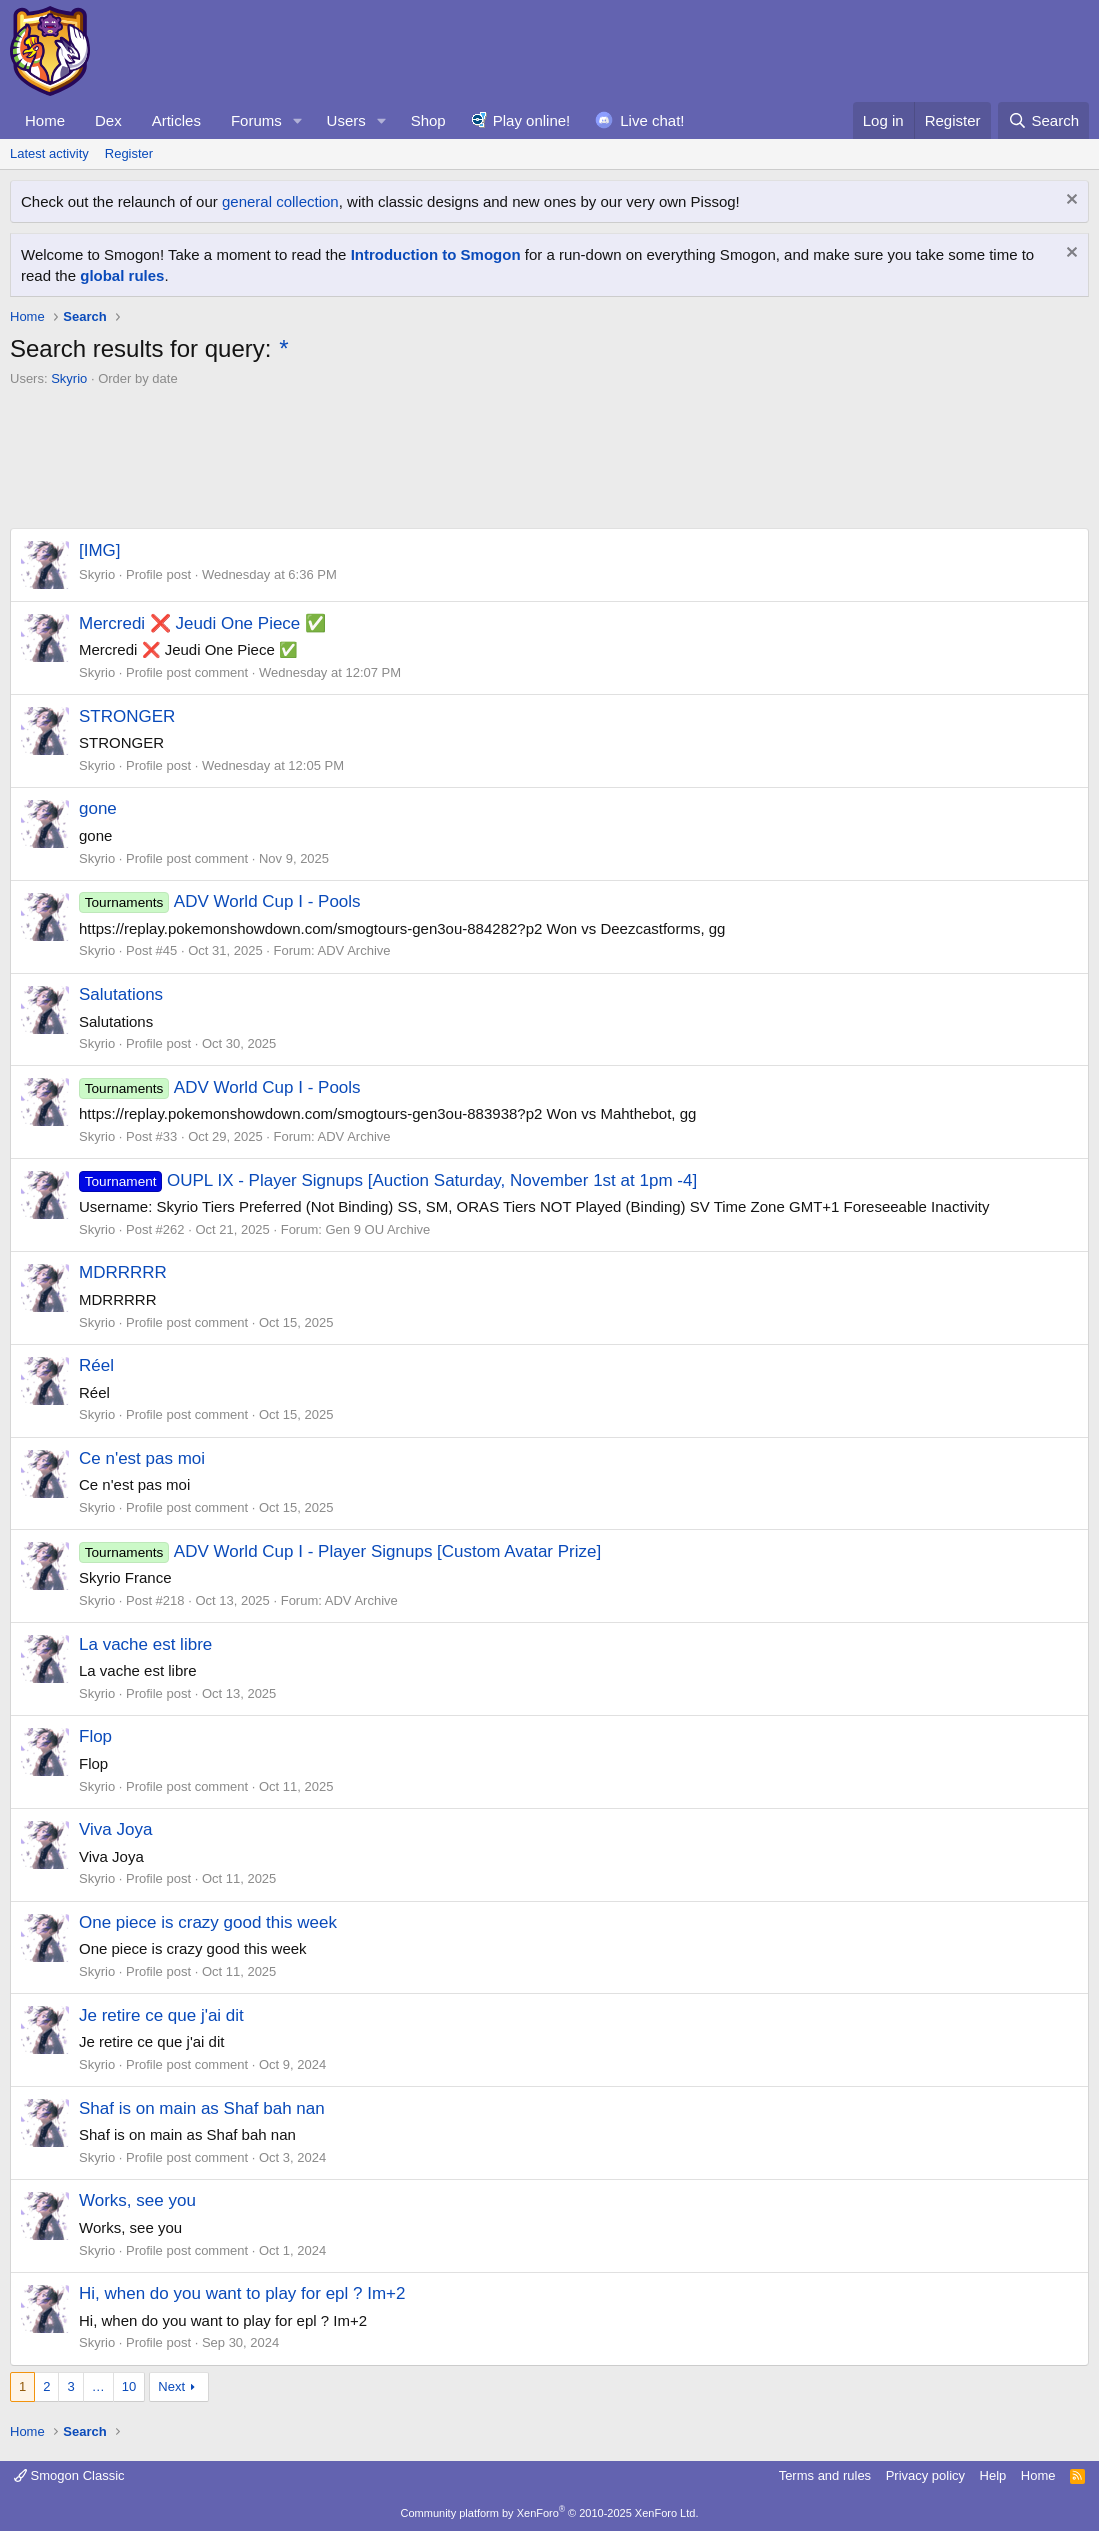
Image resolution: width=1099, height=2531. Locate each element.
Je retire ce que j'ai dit (161, 2015)
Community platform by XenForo (550, 2513)
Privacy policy (925, 2475)
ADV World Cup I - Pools (220, 901)
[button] (298, 120)
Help (993, 2475)
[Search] (1043, 120)
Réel (96, 1365)
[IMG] (100, 550)
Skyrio (69, 378)
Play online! (532, 120)
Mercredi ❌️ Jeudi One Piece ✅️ (202, 623)
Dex (108, 120)
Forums (256, 120)
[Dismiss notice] (1069, 201)
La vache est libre (145, 1644)
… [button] (98, 2386)
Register (129, 153)
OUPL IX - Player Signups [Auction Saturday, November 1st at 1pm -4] (388, 1180)
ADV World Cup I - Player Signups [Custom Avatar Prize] (340, 1551)
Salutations (121, 994)
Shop (428, 120)
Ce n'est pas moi (142, 1458)
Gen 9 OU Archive (378, 1229)
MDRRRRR (123, 1272)
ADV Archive (354, 950)
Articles (176, 120)
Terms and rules (825, 2475)
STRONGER (127, 716)
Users (346, 120)
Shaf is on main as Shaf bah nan (202, 2108)
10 (129, 2386)
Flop (95, 1736)
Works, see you (137, 2200)
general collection (280, 201)
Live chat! (652, 120)
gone (98, 808)
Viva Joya (115, 1829)
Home (45, 120)
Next (171, 2386)
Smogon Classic (69, 2475)
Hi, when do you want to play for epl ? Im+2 (242, 2293)
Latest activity (49, 153)
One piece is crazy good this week (208, 1922)
